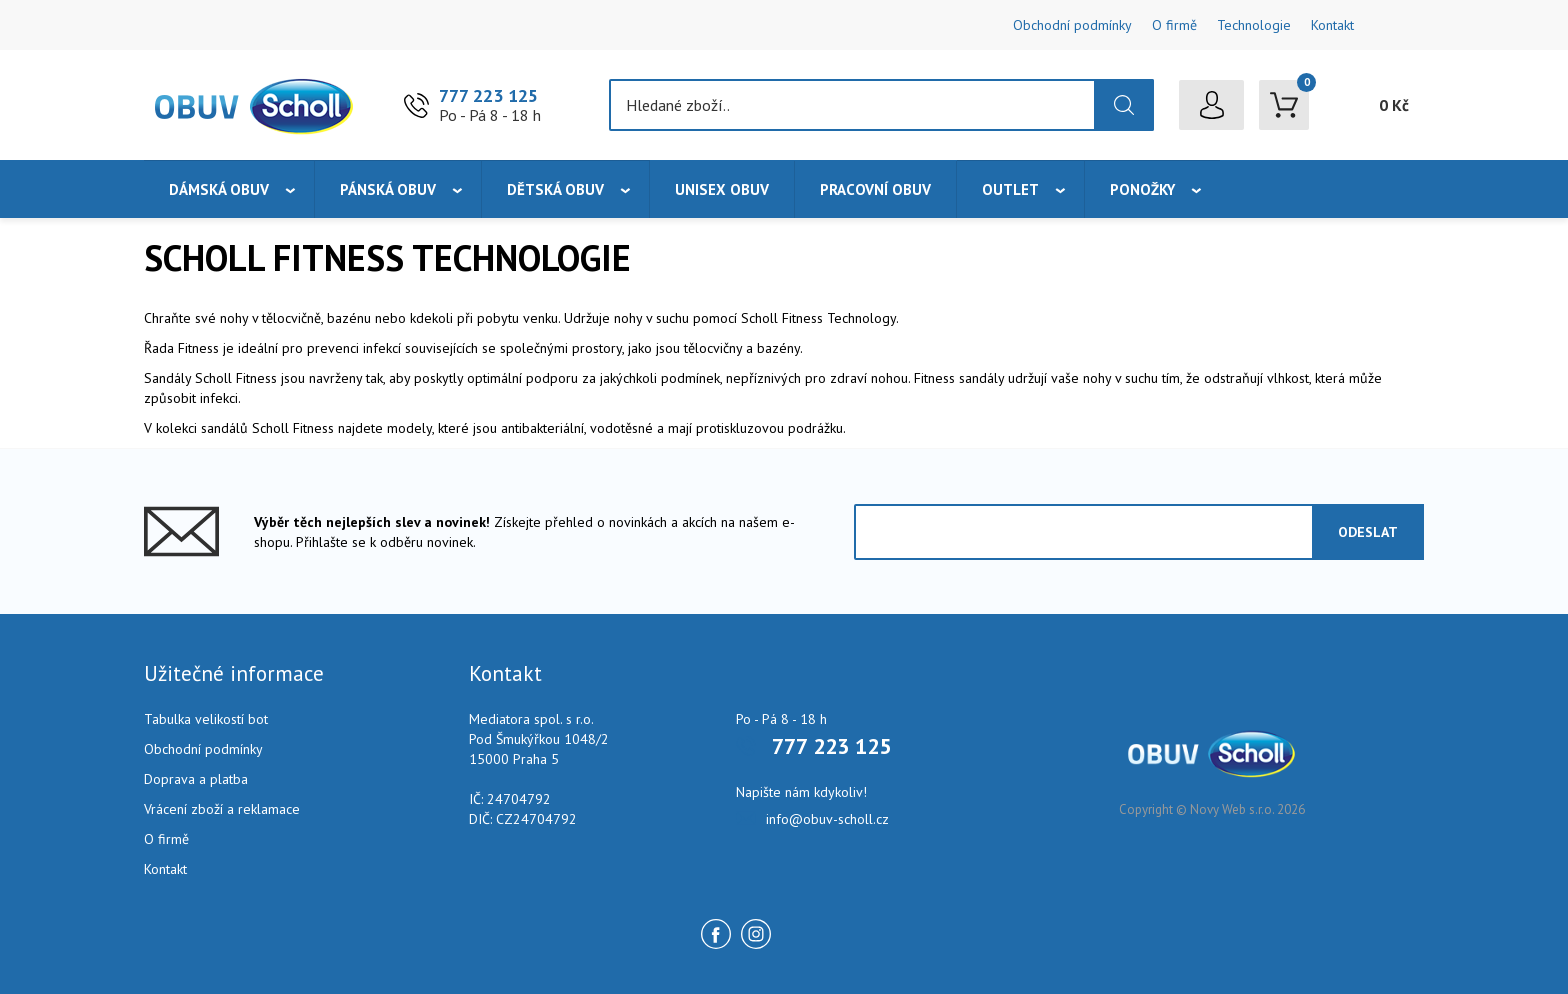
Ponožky (1142, 189)
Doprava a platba (196, 779)
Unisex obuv (722, 189)
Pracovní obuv (875, 189)
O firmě (1174, 25)
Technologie (1254, 25)
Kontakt (1332, 25)
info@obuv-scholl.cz (827, 819)
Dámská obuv (219, 189)
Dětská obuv (555, 189)
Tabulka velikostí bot (206, 719)
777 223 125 (488, 95)
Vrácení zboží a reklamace (222, 809)
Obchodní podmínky (1072, 25)
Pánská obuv (388, 189)
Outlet (1010, 189)
